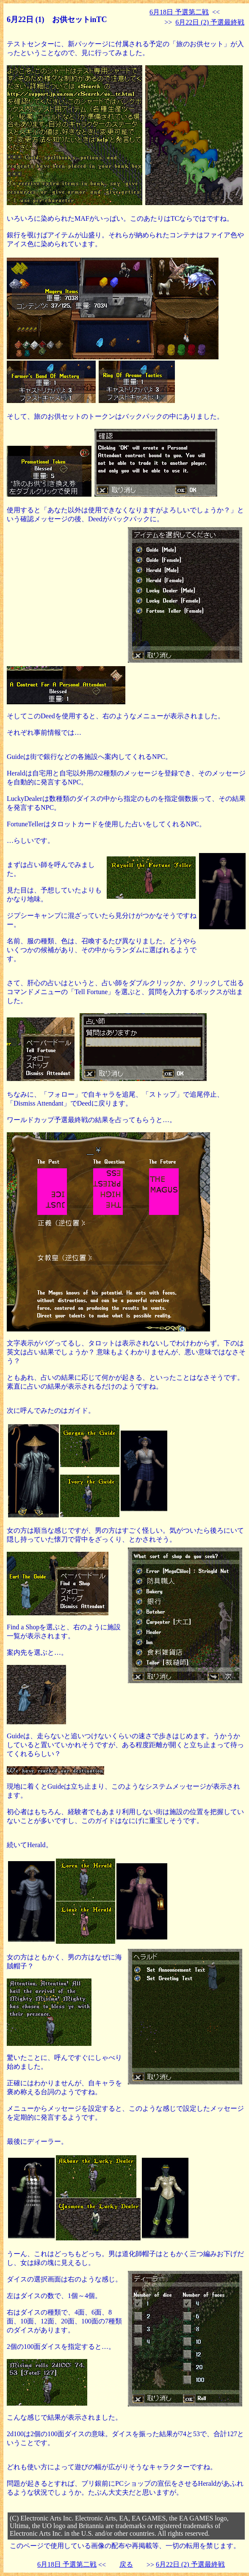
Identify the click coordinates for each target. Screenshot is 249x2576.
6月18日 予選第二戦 (179, 12)
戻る (126, 2564)
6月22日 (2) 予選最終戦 (209, 22)
